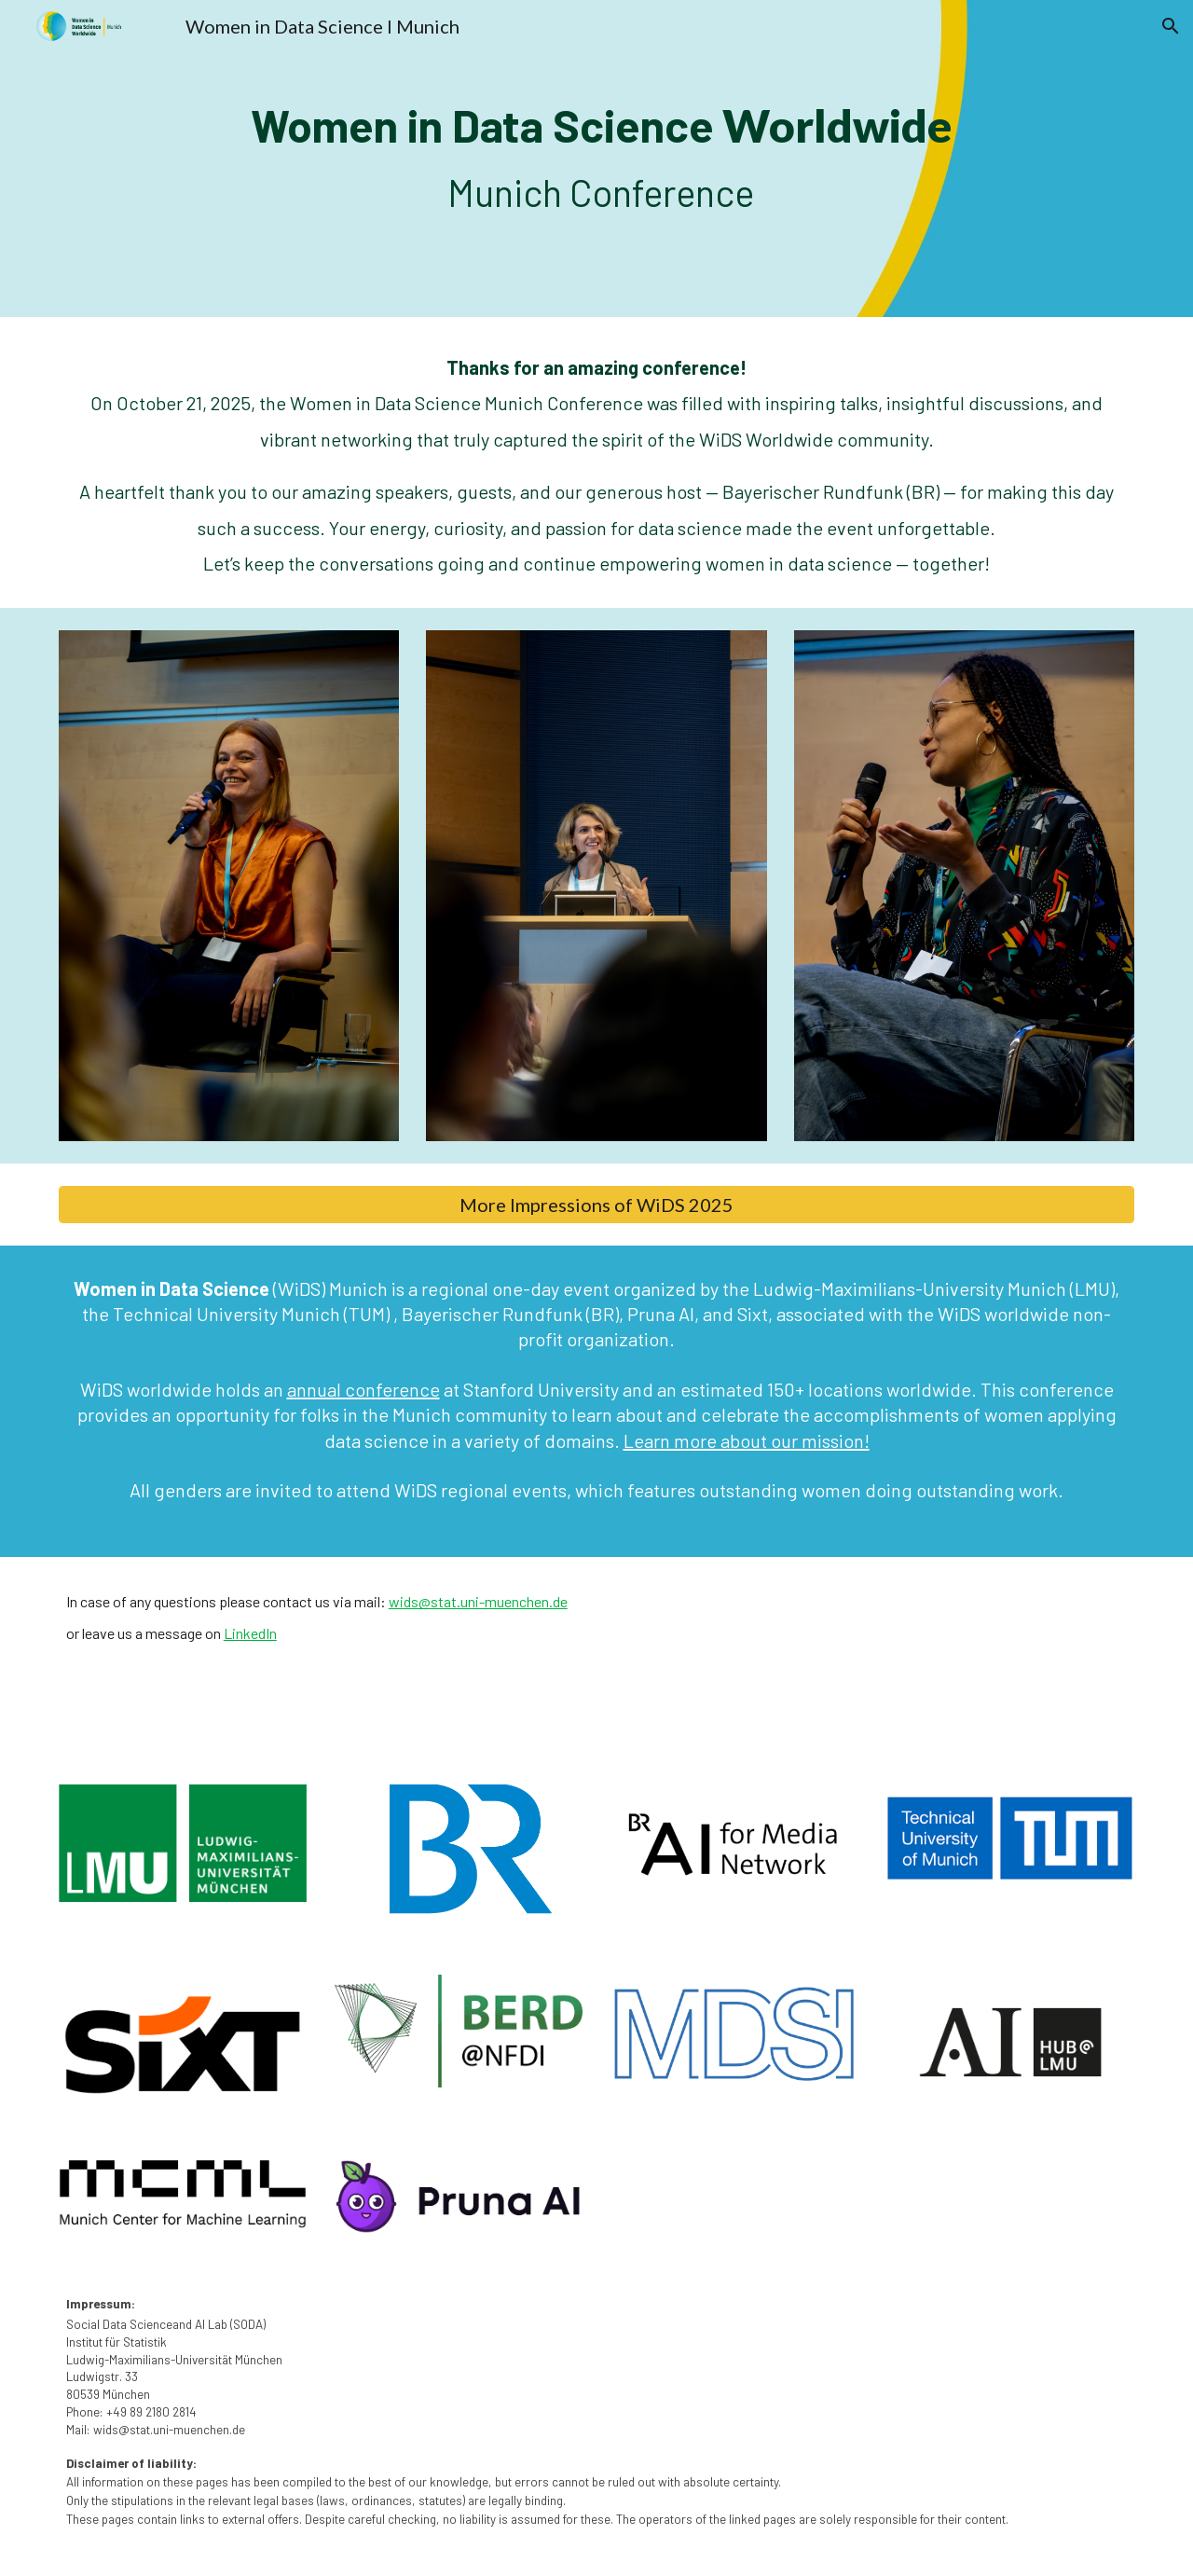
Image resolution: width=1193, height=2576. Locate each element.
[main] (596, 158)
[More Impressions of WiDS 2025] (596, 1204)
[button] (1170, 26)
